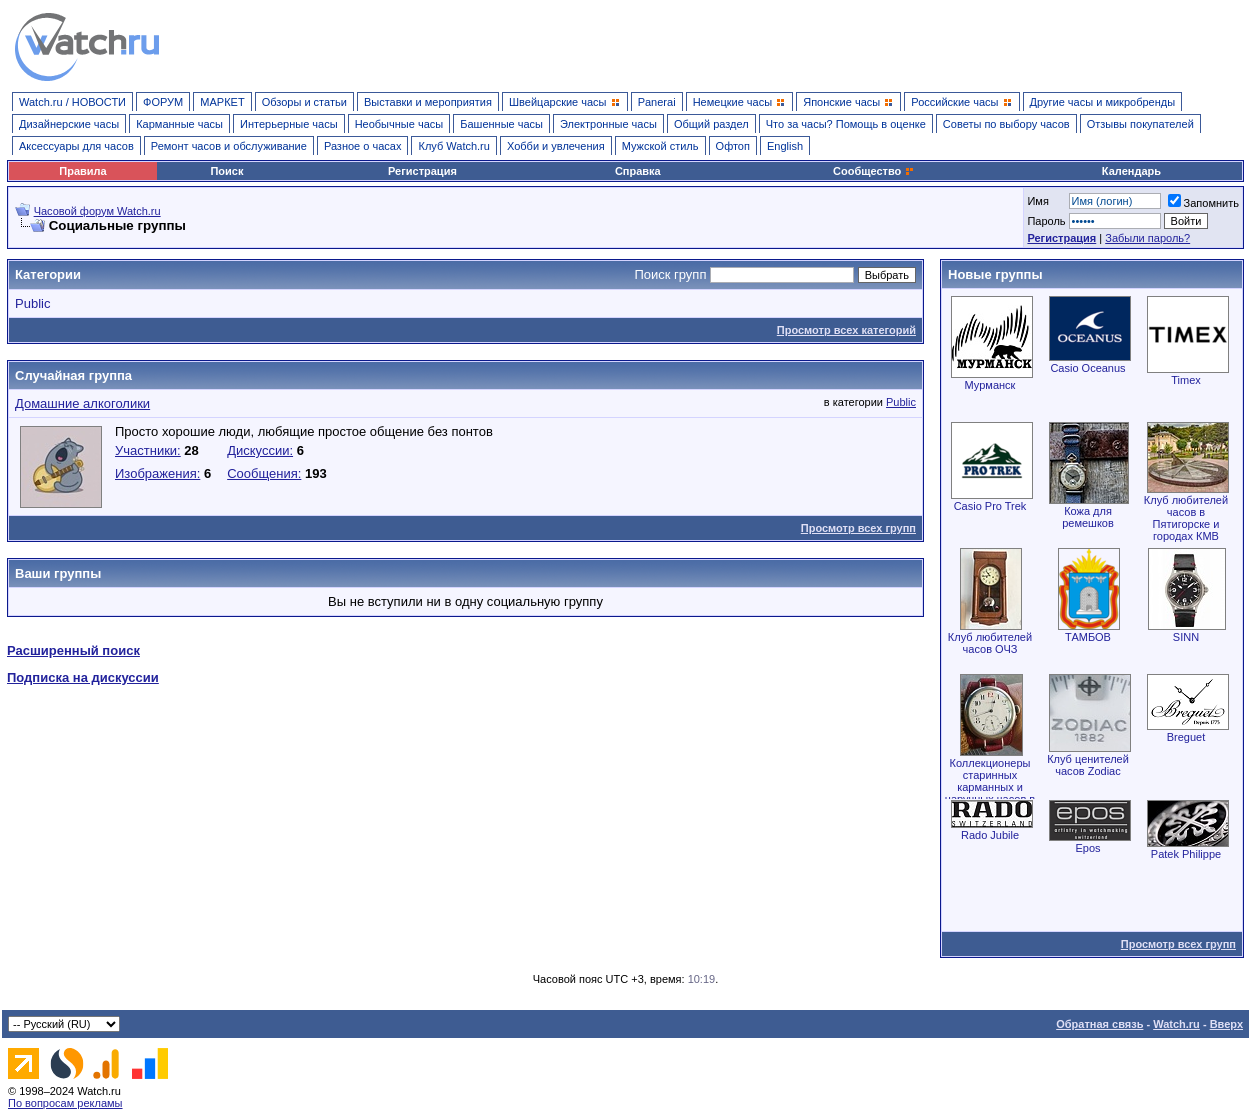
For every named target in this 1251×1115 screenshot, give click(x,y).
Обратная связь (1099, 1024)
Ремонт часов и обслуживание (229, 146)
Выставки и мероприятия (428, 102)
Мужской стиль (660, 146)
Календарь (1131, 171)
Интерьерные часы (289, 124)
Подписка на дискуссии (83, 677)
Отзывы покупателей (1140, 124)
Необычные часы (399, 124)
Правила (82, 171)
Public (32, 303)
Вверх (1226, 1024)
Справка (638, 171)
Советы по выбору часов (1006, 124)
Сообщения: (264, 473)
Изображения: (157, 473)
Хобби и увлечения (556, 146)
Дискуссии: (260, 450)
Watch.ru (1176, 1024)
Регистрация (422, 171)
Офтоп (733, 146)
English (785, 146)
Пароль (1046, 221)
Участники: (148, 450)
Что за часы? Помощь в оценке (846, 124)
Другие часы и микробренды (1102, 102)
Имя (1037, 201)
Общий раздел (711, 124)
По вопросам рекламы (65, 1103)
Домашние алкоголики (82, 403)
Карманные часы (179, 124)
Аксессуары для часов (76, 146)
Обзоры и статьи (304, 102)
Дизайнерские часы (69, 124)
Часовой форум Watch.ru (97, 211)
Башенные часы (501, 124)
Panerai (657, 102)
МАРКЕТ (222, 102)
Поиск (226, 171)
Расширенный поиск (73, 650)
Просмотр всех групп (858, 528)
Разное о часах (363, 146)
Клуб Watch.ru (453, 146)
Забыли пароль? (1147, 238)
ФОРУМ (163, 102)
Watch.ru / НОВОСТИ (72, 102)
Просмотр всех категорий (846, 330)
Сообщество (874, 171)
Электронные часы (608, 124)
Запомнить (1203, 203)
